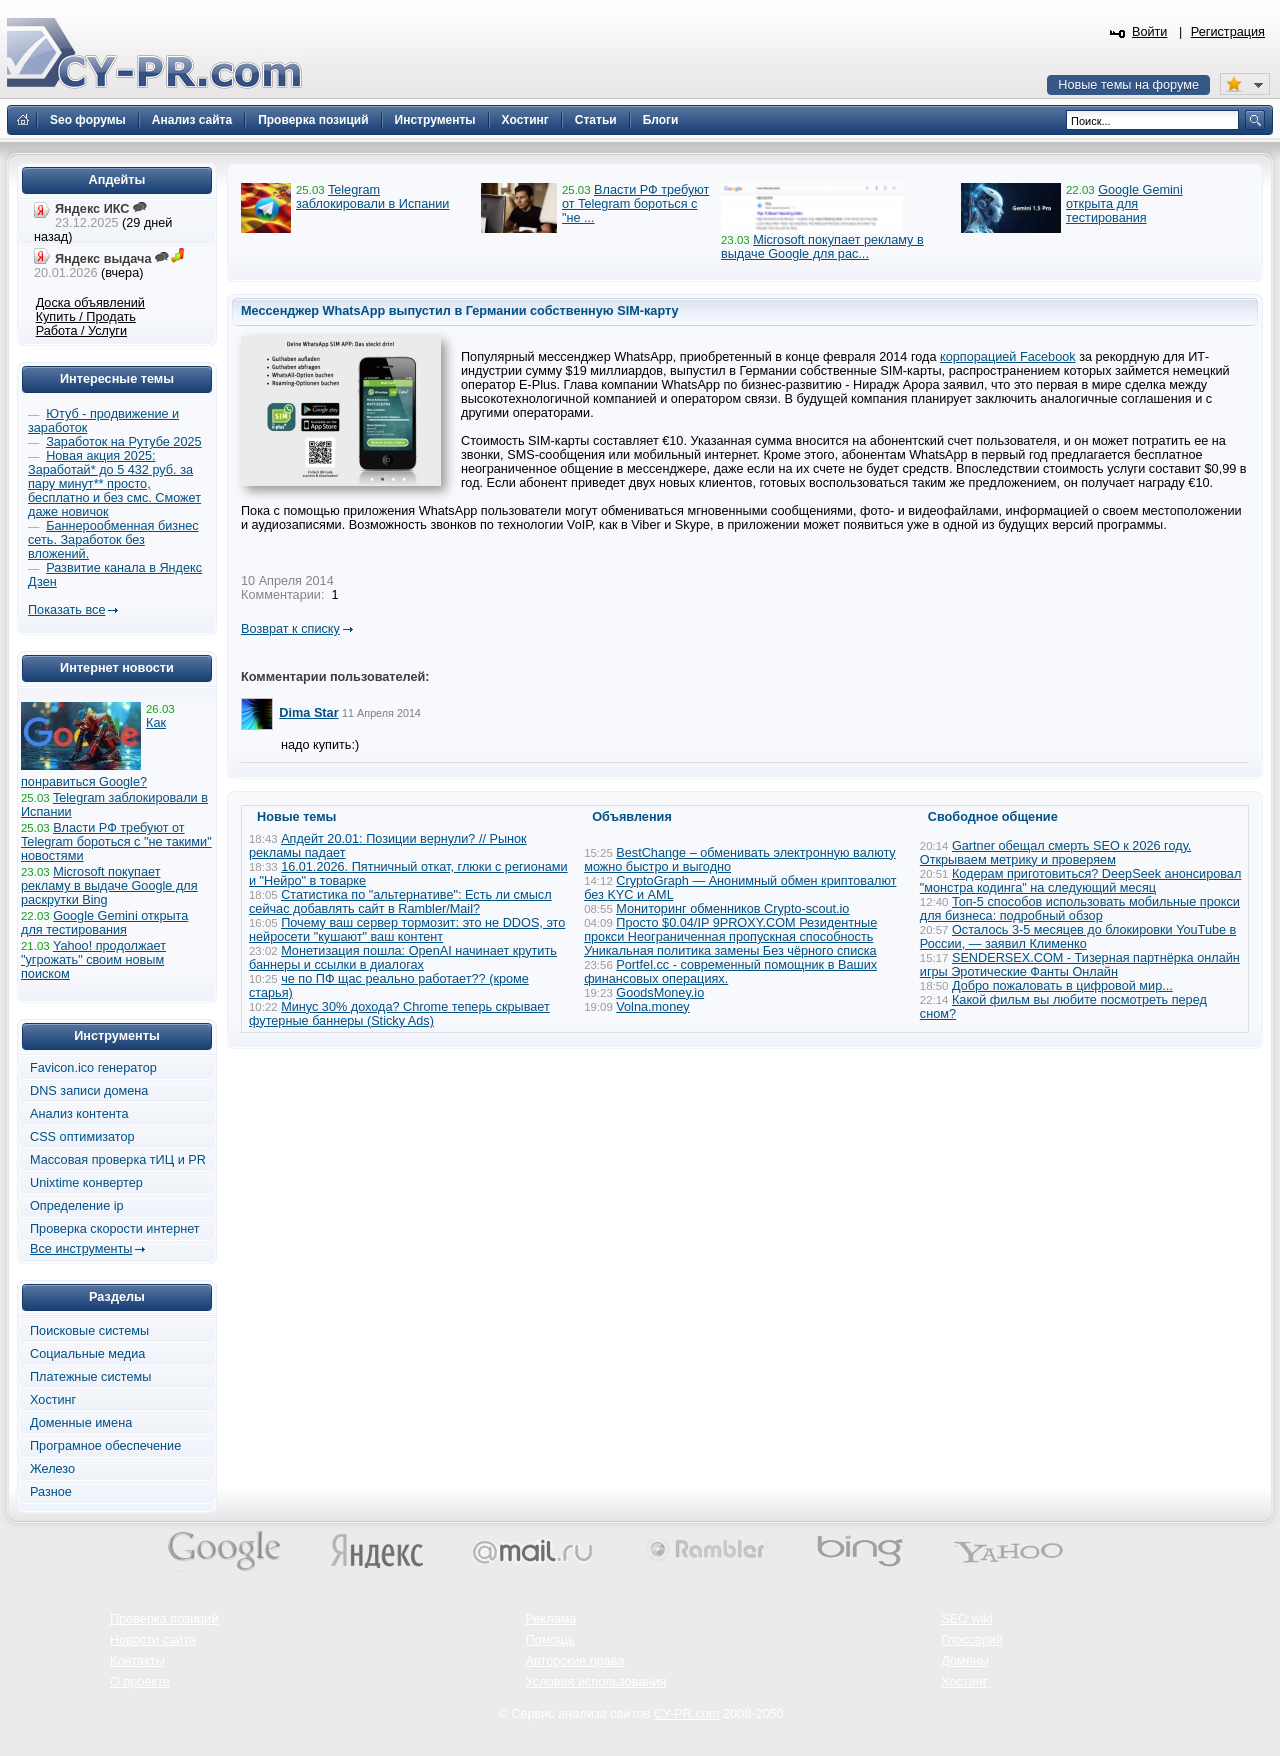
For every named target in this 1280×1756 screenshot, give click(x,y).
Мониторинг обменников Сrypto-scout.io (732, 909)
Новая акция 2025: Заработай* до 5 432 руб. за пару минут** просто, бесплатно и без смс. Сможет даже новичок (114, 484)
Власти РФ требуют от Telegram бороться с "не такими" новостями (116, 842)
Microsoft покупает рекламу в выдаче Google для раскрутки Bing (109, 886)
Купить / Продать (86, 317)
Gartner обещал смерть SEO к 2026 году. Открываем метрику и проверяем (1055, 853)
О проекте (140, 1682)
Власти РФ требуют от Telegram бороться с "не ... (635, 204)
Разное (51, 1492)
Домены (965, 1661)
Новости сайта (153, 1640)
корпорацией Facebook (1008, 357)
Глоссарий (972, 1640)
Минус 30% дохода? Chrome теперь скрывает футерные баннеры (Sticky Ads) (399, 1014)
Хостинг (53, 1400)
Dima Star (308, 713)
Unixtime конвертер (86, 1183)
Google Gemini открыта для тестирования (1124, 204)
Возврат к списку (290, 629)
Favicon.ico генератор (93, 1068)
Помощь (550, 1640)
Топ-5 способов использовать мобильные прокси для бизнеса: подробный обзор (1080, 909)
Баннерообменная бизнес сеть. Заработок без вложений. (113, 540)
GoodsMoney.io (660, 993)
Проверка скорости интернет (115, 1229)
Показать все (66, 610)
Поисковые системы (89, 1331)
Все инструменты (81, 1249)
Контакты (137, 1661)
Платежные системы (90, 1377)
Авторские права (575, 1661)
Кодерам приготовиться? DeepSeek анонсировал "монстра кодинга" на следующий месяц (1081, 881)
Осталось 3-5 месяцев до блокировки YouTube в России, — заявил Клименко (1078, 937)
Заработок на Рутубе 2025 (123, 442)
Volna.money (652, 1007)
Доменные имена (81, 1423)
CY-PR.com (687, 1714)
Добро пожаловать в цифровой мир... (1062, 986)
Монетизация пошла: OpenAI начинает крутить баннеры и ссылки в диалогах (403, 958)
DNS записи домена (89, 1091)
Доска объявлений (90, 303)
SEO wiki (966, 1619)
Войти (1150, 32)
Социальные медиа (87, 1354)
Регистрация (1228, 32)
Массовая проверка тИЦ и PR (118, 1160)
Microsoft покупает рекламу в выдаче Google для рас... (822, 247)
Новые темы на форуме (1128, 85)
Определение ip (77, 1206)
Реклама (551, 1619)
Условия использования (596, 1682)
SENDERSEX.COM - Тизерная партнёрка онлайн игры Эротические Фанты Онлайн (1080, 965)
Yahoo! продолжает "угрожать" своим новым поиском (93, 960)
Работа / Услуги (81, 331)
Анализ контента (79, 1114)
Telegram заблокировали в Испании (372, 197)
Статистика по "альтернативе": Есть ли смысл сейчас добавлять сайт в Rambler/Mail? (400, 902)
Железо (52, 1469)
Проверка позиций (164, 1619)
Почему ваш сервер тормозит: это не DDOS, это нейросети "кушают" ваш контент (407, 930)
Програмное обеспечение (105, 1446)
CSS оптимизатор (82, 1137)
